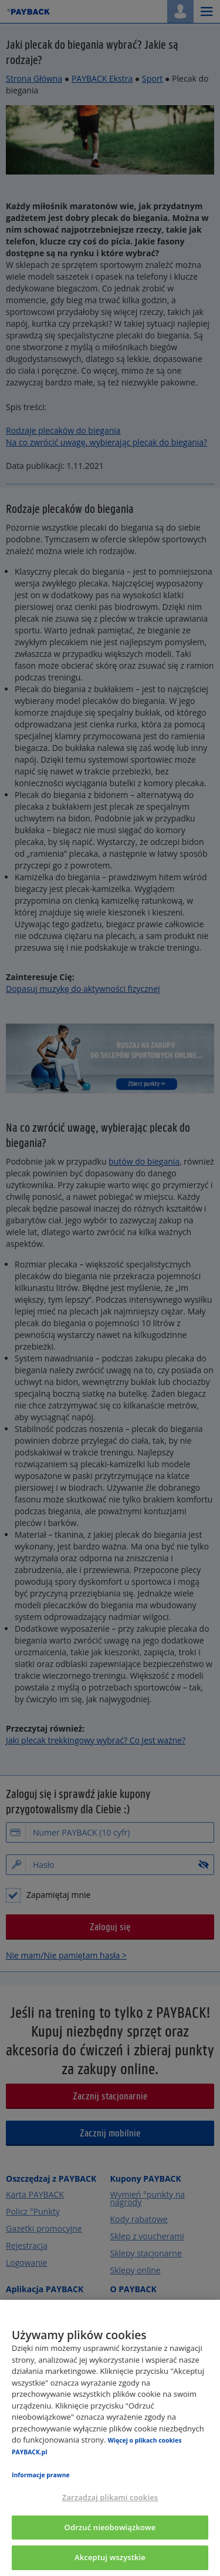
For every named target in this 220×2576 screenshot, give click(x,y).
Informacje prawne (41, 2475)
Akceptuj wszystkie (110, 2557)
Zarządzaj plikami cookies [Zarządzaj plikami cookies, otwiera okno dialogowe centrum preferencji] (110, 2497)
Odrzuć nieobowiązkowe (110, 2527)
